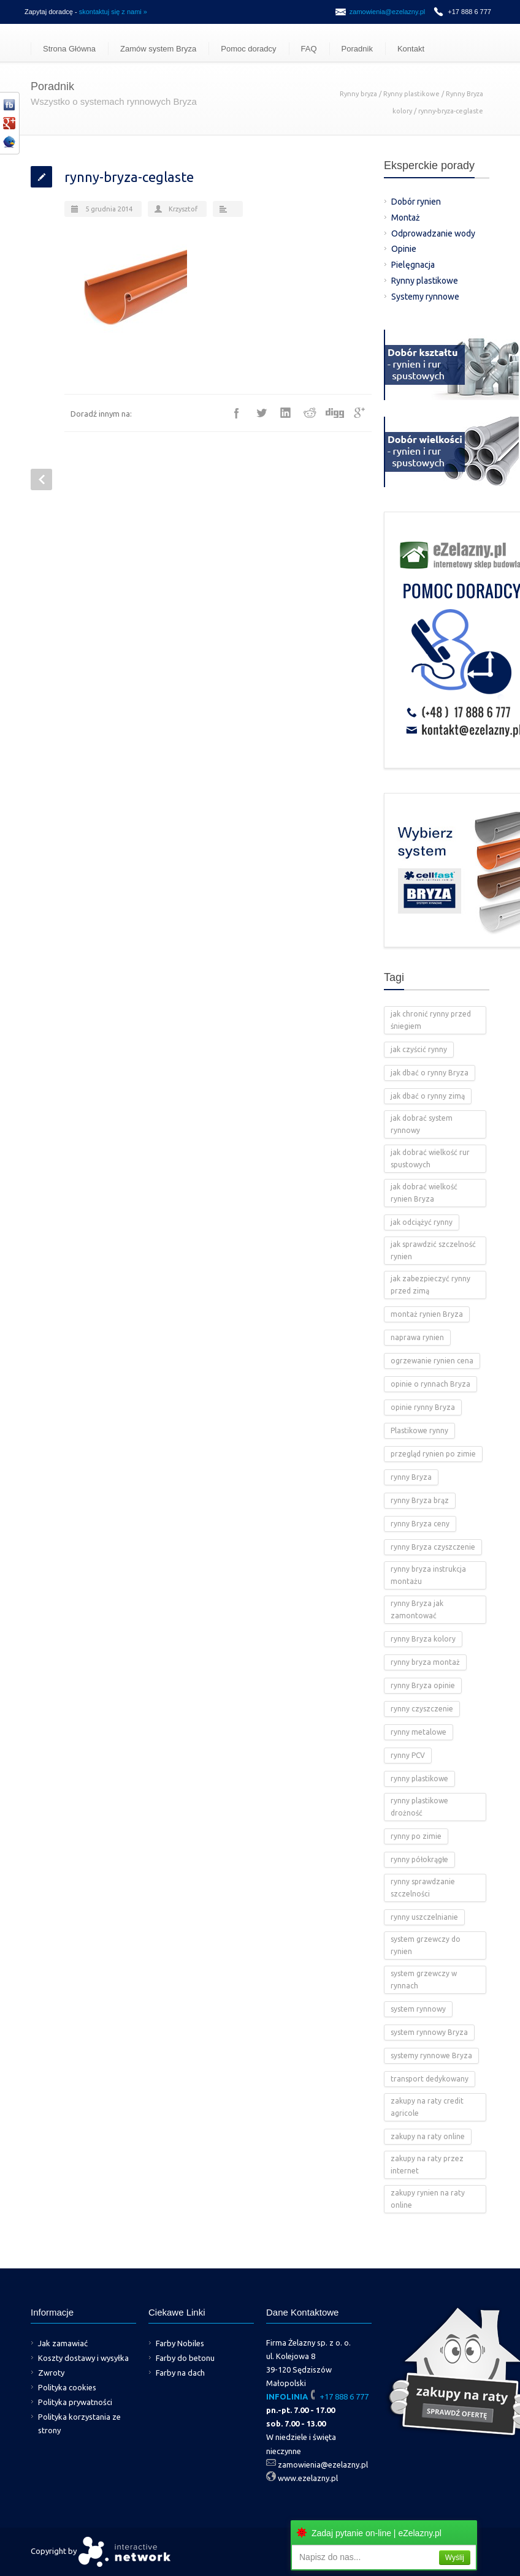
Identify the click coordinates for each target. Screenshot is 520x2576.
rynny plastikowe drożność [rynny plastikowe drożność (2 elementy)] (419, 1807)
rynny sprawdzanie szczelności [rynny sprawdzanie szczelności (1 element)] (423, 1887)
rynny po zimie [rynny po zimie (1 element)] (416, 1836)
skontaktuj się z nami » (113, 11)
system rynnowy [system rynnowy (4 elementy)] (418, 2009)
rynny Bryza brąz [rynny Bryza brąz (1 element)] (420, 1500)
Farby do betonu (185, 2358)
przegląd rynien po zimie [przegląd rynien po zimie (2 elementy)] (433, 1454)
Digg (335, 413)
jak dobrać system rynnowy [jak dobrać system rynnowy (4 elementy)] (422, 1124)
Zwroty (51, 2372)
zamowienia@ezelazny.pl (387, 11)
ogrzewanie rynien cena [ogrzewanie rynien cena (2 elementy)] (432, 1361)
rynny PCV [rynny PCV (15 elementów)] (408, 1755)
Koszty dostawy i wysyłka (83, 2358)
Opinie (403, 249)
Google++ (359, 413)
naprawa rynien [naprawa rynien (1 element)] (417, 1337)
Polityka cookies (67, 2387)
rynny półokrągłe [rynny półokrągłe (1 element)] (419, 1859)
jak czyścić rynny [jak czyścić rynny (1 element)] (419, 1049)
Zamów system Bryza (158, 48)
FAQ (309, 48)
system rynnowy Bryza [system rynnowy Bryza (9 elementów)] (429, 2032)
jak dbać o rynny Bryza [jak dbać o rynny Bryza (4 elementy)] (429, 1073)
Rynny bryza (358, 93)
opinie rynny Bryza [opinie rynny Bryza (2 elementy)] (423, 1407)
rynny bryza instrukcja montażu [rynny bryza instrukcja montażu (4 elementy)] (428, 1575)
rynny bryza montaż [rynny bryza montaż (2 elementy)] (425, 1662)
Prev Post (41, 479)
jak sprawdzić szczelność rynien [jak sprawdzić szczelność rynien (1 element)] (433, 1250)
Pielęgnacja (413, 265)
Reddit (310, 413)
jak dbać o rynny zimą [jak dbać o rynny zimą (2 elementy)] (428, 1096)
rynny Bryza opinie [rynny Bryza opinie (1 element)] (423, 1685)
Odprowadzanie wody (433, 233)
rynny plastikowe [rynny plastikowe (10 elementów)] (419, 1778)
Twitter (261, 413)
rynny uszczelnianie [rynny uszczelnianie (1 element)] (424, 1917)
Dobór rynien (416, 201)
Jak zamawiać (63, 2343)
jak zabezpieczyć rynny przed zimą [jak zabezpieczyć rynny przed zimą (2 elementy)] (430, 1285)
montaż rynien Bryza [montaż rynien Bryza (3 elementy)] (427, 1314)
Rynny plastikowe (411, 93)
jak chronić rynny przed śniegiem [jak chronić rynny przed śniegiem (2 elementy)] (431, 1020)
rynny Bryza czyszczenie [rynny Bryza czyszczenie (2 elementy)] (433, 1547)
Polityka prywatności (75, 2402)
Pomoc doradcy (248, 48)
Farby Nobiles (180, 2343)
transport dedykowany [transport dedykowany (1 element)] (429, 2079)
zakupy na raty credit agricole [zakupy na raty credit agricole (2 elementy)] (427, 2107)
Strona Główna (69, 48)
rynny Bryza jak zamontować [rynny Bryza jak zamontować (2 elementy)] (417, 1609)
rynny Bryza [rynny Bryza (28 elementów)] (411, 1477)
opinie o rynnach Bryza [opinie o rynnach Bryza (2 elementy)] (430, 1384)
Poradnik (357, 48)
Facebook (236, 413)
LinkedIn (285, 413)
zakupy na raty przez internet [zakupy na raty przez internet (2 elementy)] (427, 2164)
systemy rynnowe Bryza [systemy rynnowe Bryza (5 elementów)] (431, 2055)
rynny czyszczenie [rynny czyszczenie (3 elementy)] (422, 1709)
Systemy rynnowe (425, 296)
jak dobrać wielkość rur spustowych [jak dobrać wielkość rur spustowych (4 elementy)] (430, 1158)
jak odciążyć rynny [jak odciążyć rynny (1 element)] (422, 1222)
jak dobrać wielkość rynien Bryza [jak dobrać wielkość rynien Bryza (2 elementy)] (424, 1193)
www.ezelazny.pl (308, 2478)
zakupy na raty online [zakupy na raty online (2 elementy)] (428, 2136)
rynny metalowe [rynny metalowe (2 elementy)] (418, 1732)
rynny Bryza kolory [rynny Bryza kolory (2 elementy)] (423, 1639)
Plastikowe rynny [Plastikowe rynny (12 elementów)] (419, 1430)
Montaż (405, 217)
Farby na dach (180, 2372)
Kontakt (410, 48)
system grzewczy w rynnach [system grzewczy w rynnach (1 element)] (424, 1979)
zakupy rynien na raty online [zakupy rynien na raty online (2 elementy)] (428, 2199)
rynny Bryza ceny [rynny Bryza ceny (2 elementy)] (420, 1524)
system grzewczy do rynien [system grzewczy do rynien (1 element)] (426, 1945)
